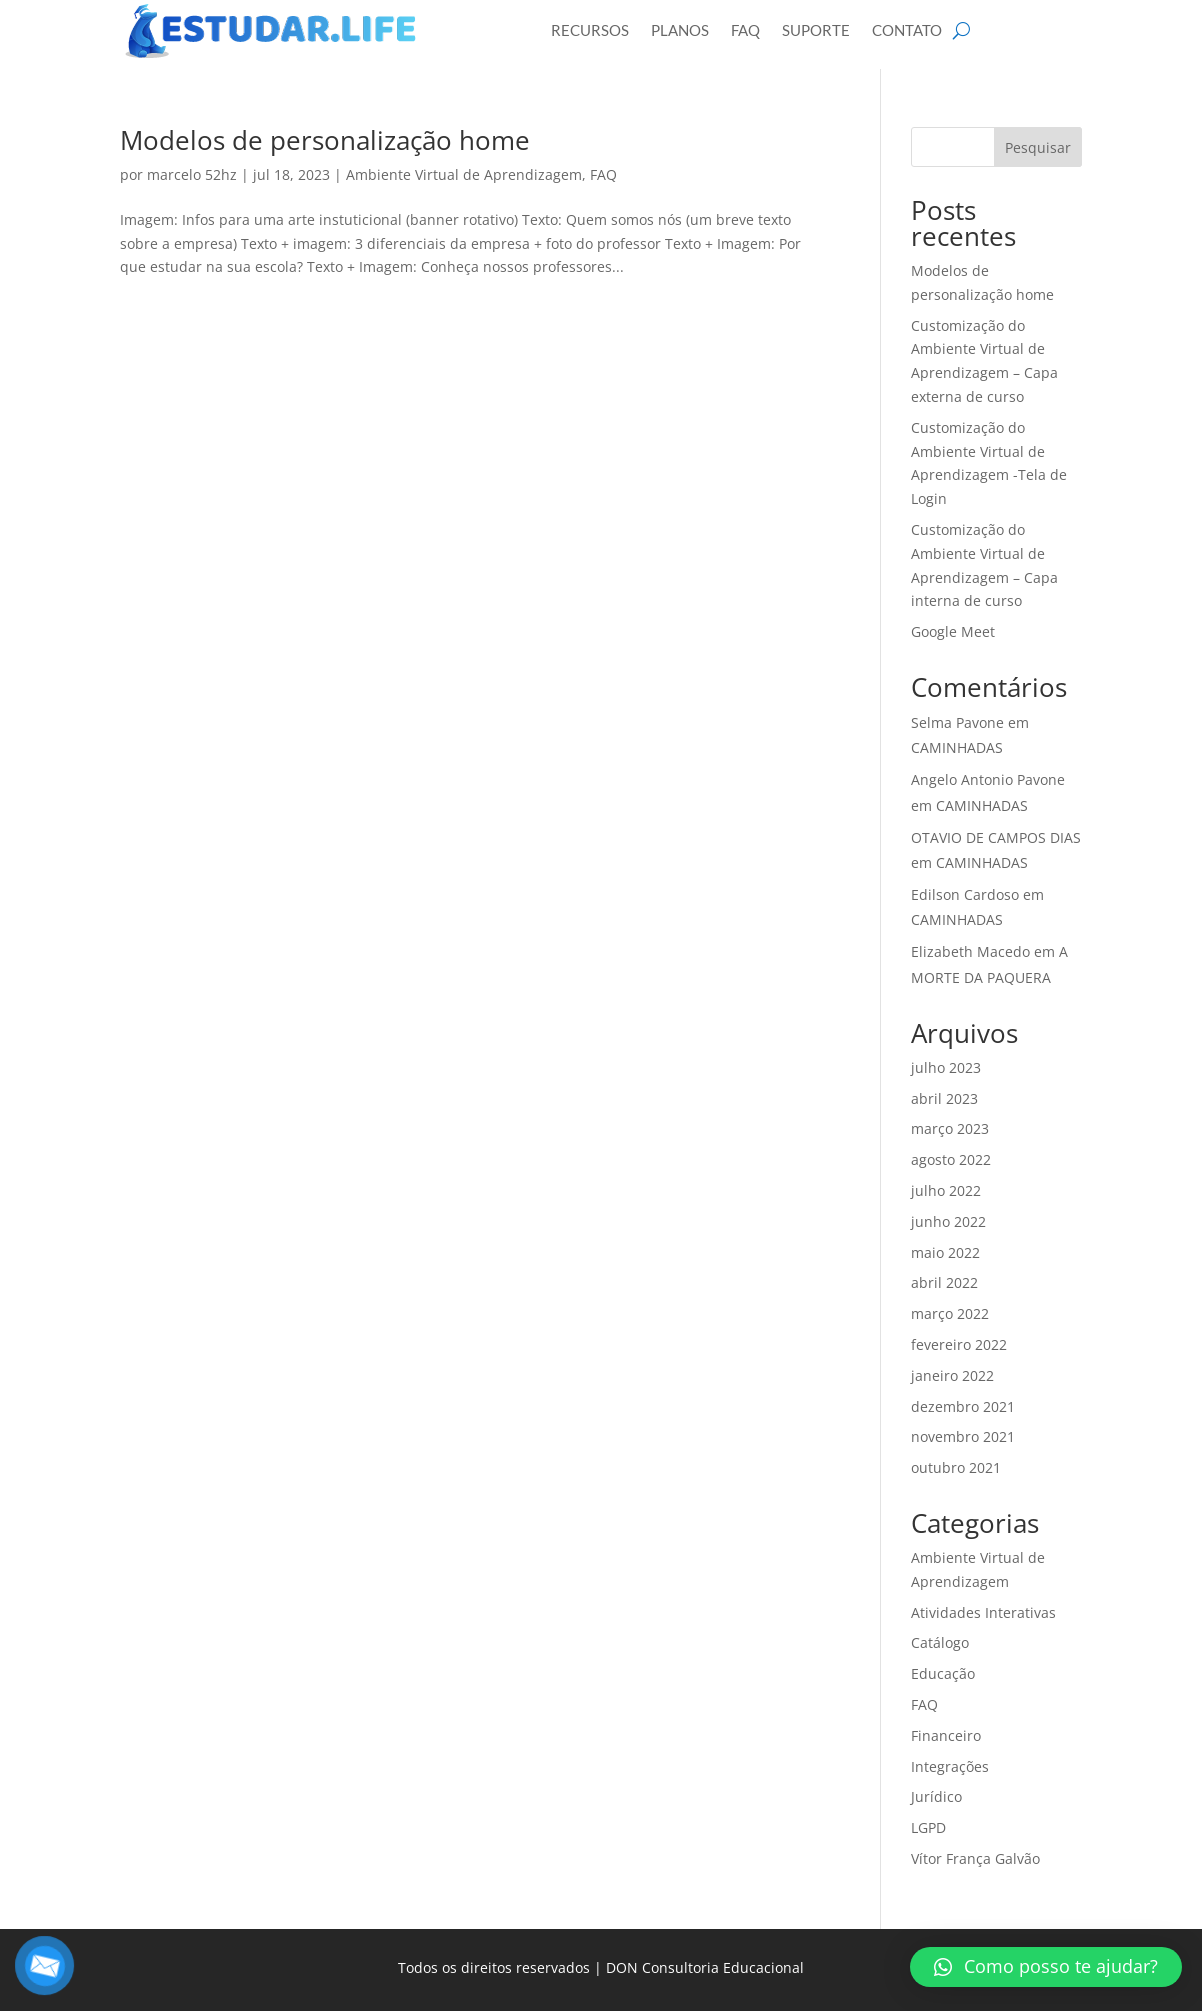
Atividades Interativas (983, 1612)
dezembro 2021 (963, 1406)
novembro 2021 (963, 1436)
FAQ (603, 174)
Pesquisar (1038, 147)
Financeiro (946, 1735)
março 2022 (950, 1313)
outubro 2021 (956, 1467)
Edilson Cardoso (965, 894)
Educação (943, 1673)
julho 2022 (946, 1190)
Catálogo (940, 1642)
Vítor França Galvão (975, 1858)
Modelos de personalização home (325, 140)
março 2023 (950, 1128)
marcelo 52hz (192, 174)
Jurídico (936, 1796)
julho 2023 (946, 1067)
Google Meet (953, 631)
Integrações (950, 1766)
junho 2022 (948, 1221)
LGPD (928, 1827)
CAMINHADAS (957, 747)
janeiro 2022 (952, 1375)
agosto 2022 (951, 1159)
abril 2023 (944, 1098)
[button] (1046, 1967)
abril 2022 (944, 1282)
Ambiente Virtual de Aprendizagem (464, 174)
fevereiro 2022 (959, 1344)
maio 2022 (945, 1252)
